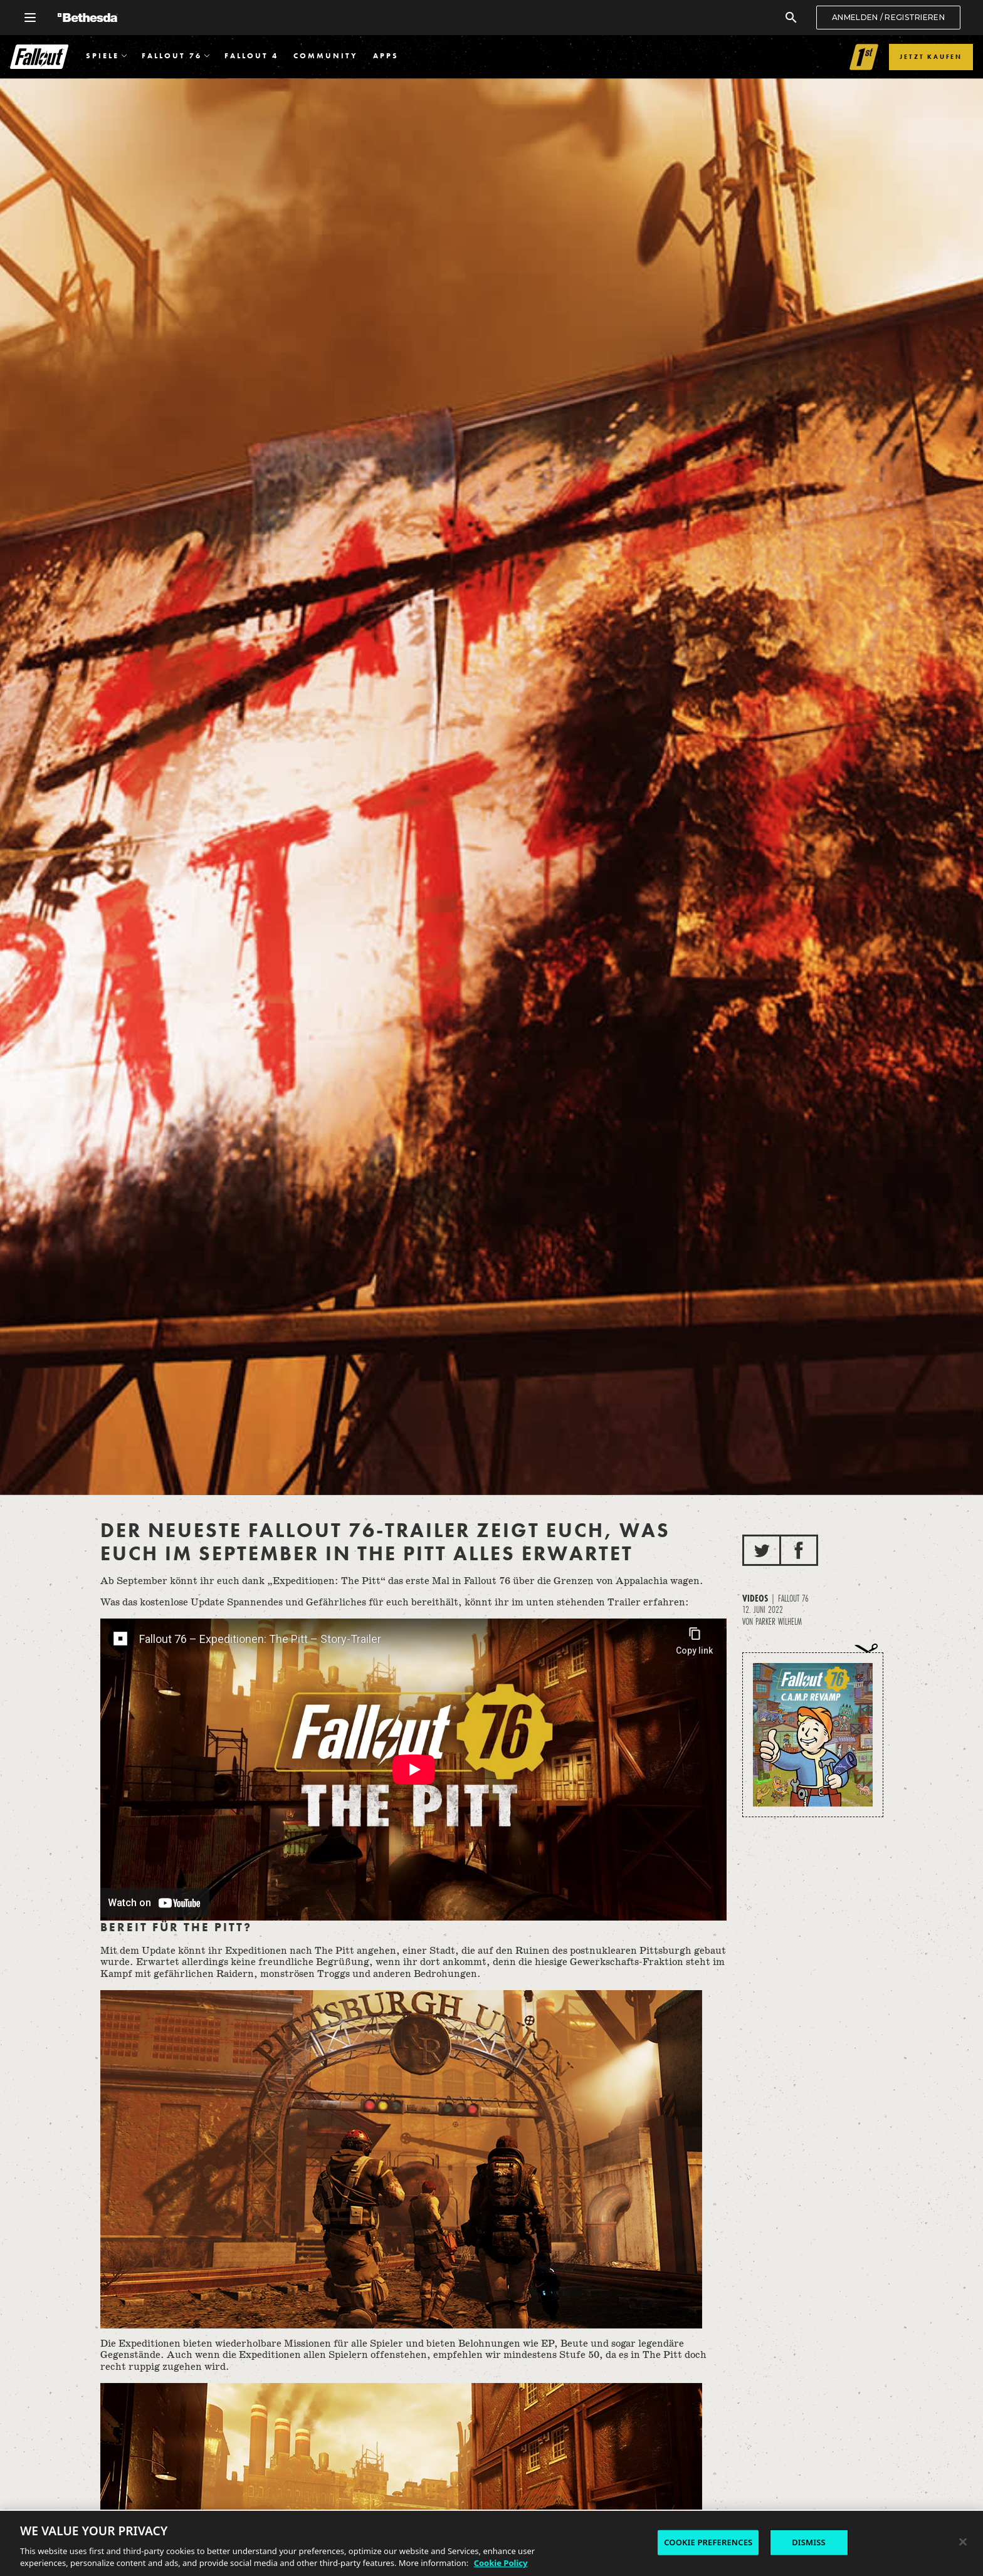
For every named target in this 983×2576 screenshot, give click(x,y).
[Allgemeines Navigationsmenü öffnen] (30, 17)
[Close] (963, 2542)
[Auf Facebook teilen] (798, 1550)
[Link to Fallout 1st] (864, 57)
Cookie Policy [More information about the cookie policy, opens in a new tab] (501, 2562)
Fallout (39, 56)
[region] (491, 2543)
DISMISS (809, 2542)
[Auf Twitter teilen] (761, 1550)
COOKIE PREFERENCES (708, 2542)
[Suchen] (791, 17)
